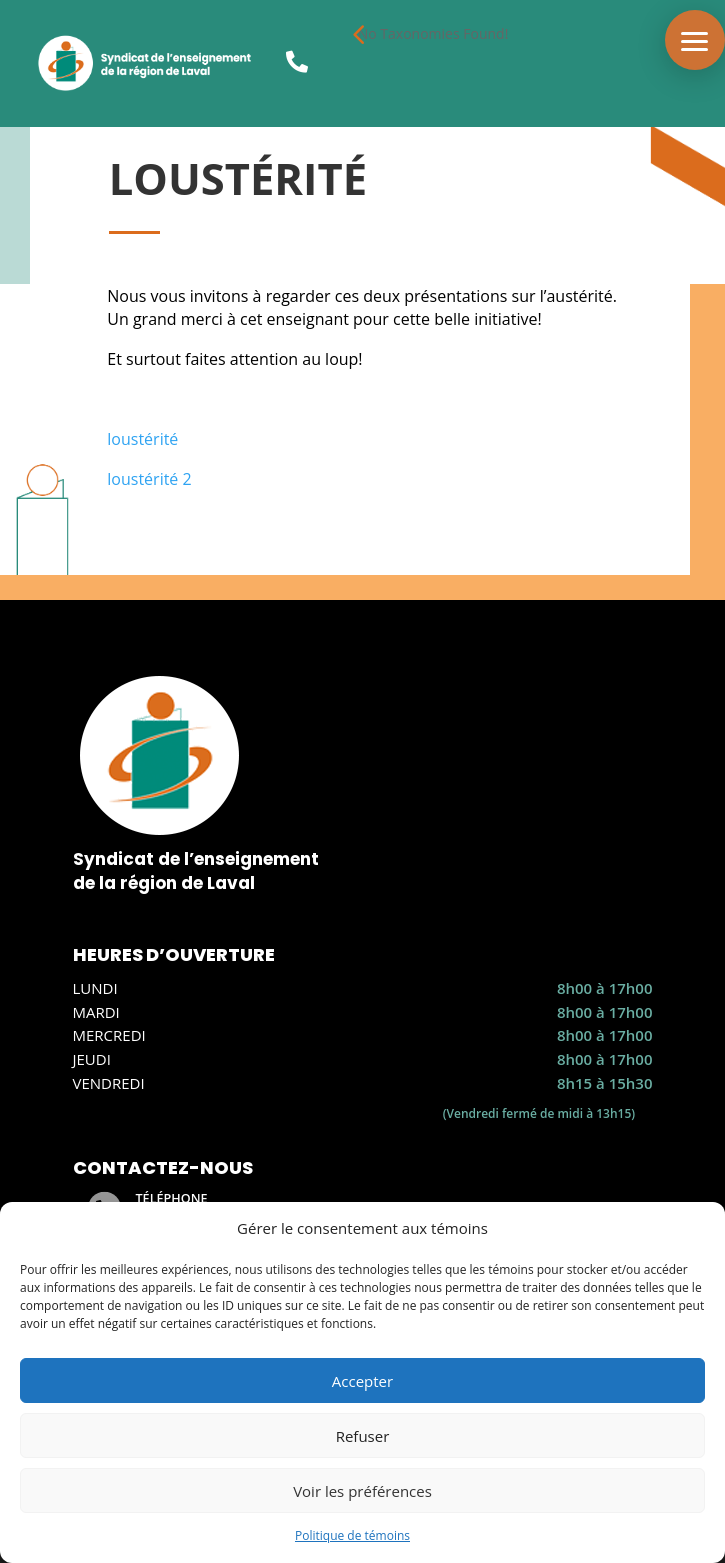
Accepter (362, 1381)
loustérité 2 (149, 479)
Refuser (363, 1436)
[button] (695, 40)
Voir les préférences (362, 1491)
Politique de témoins (352, 1535)
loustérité (142, 439)
